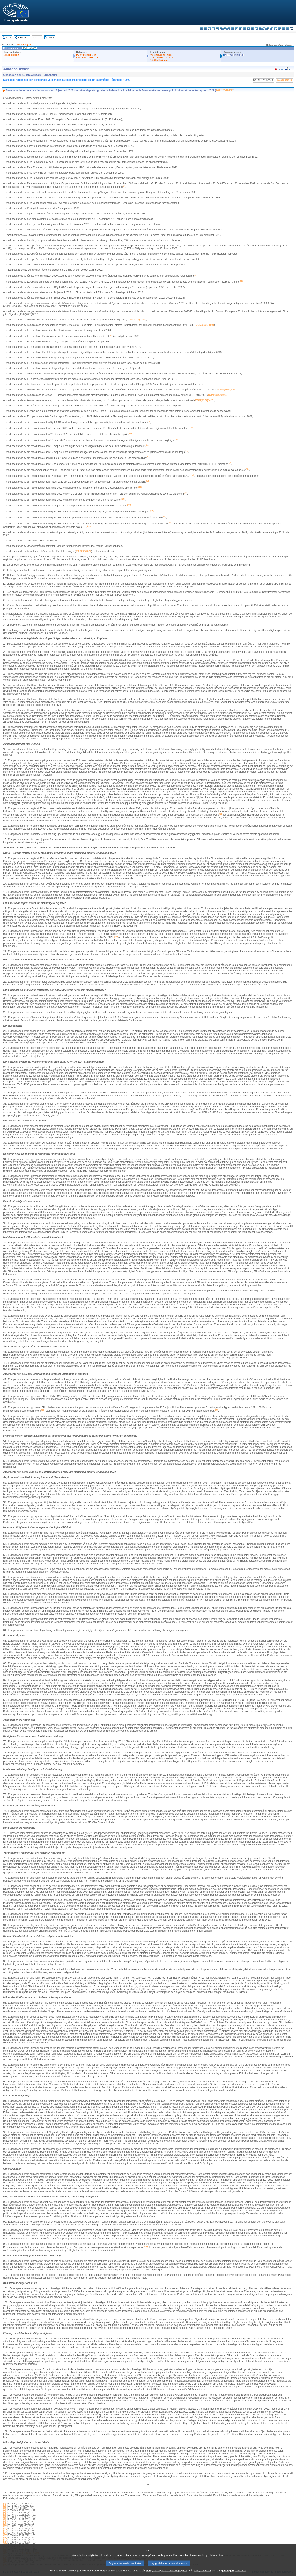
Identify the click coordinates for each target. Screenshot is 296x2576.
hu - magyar (256, 28)
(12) (5, 2528)
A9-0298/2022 (11, 55)
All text (51, 37)
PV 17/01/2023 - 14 (86, 55)
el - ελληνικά (225, 28)
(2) (4, 2506)
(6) (4, 2515)
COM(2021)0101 (205, 324)
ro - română (275, 28)
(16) (5, 2537)
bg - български (201, 28)
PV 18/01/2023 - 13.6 (161, 55)
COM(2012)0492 (227, 389)
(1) (4, 2503)
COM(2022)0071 (217, 395)
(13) (5, 2531)
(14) (5, 2533)
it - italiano (244, 28)
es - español (205, 28)
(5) (4, 2513)
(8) (4, 2519)
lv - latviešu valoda (248, 28)
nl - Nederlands (264, 28)
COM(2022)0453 (204, 400)
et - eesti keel (221, 28)
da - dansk (213, 28)
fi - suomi (287, 28)
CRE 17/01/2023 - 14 (87, 57)
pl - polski (267, 28)
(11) (5, 2526)
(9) (4, 2522)
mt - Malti (260, 28)
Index (8, 37)
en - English (228, 28)
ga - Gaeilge (236, 28)
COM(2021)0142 (136, 319)
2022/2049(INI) (24, 44)
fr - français (232, 28)
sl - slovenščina (283, 28)
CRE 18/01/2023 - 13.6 (161, 57)
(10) (5, 2524)
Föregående (23, 37)
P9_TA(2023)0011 (233, 55)
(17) (5, 2540)
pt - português (271, 28)
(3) (4, 2508)
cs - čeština (209, 28)
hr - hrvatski (240, 28)
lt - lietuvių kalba (252, 28)
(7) (4, 2517)
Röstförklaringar (159, 60)
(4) (4, 2510)
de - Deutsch (217, 28)
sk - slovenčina (279, 28)
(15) (5, 2535)
